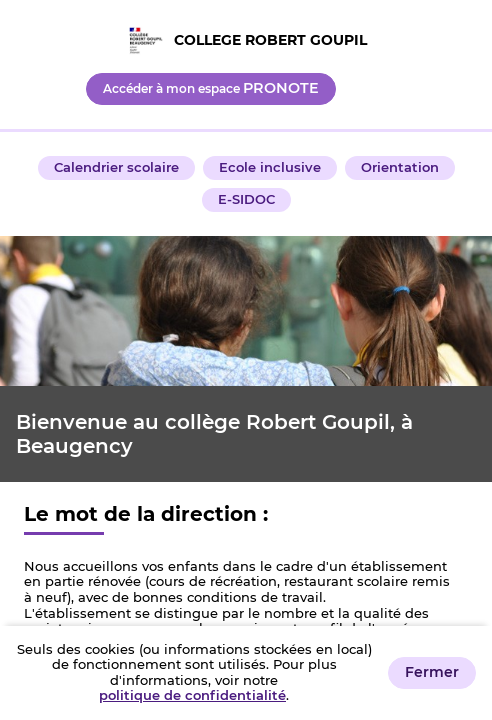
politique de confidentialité (192, 695)
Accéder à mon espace (211, 88)
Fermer (432, 672)
